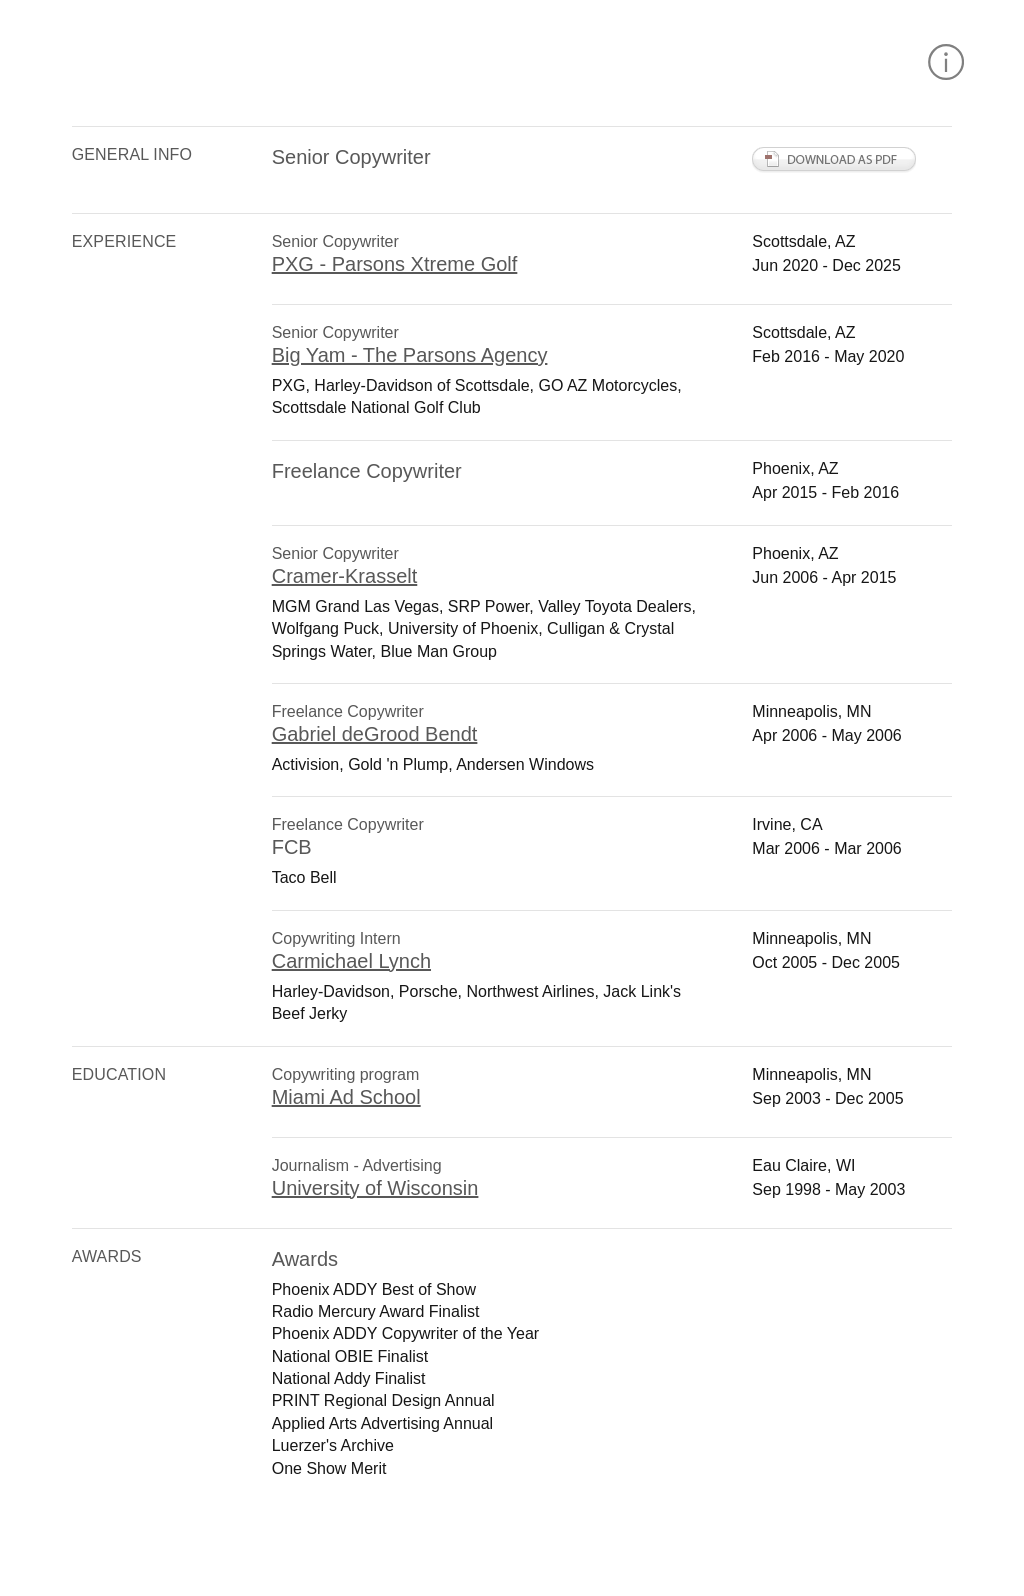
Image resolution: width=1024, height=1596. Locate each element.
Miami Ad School (346, 1097)
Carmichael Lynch (351, 961)
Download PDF (834, 160)
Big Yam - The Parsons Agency (410, 355)
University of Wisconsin (375, 1188)
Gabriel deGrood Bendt (375, 734)
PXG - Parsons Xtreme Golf (395, 264)
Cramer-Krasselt (345, 576)
